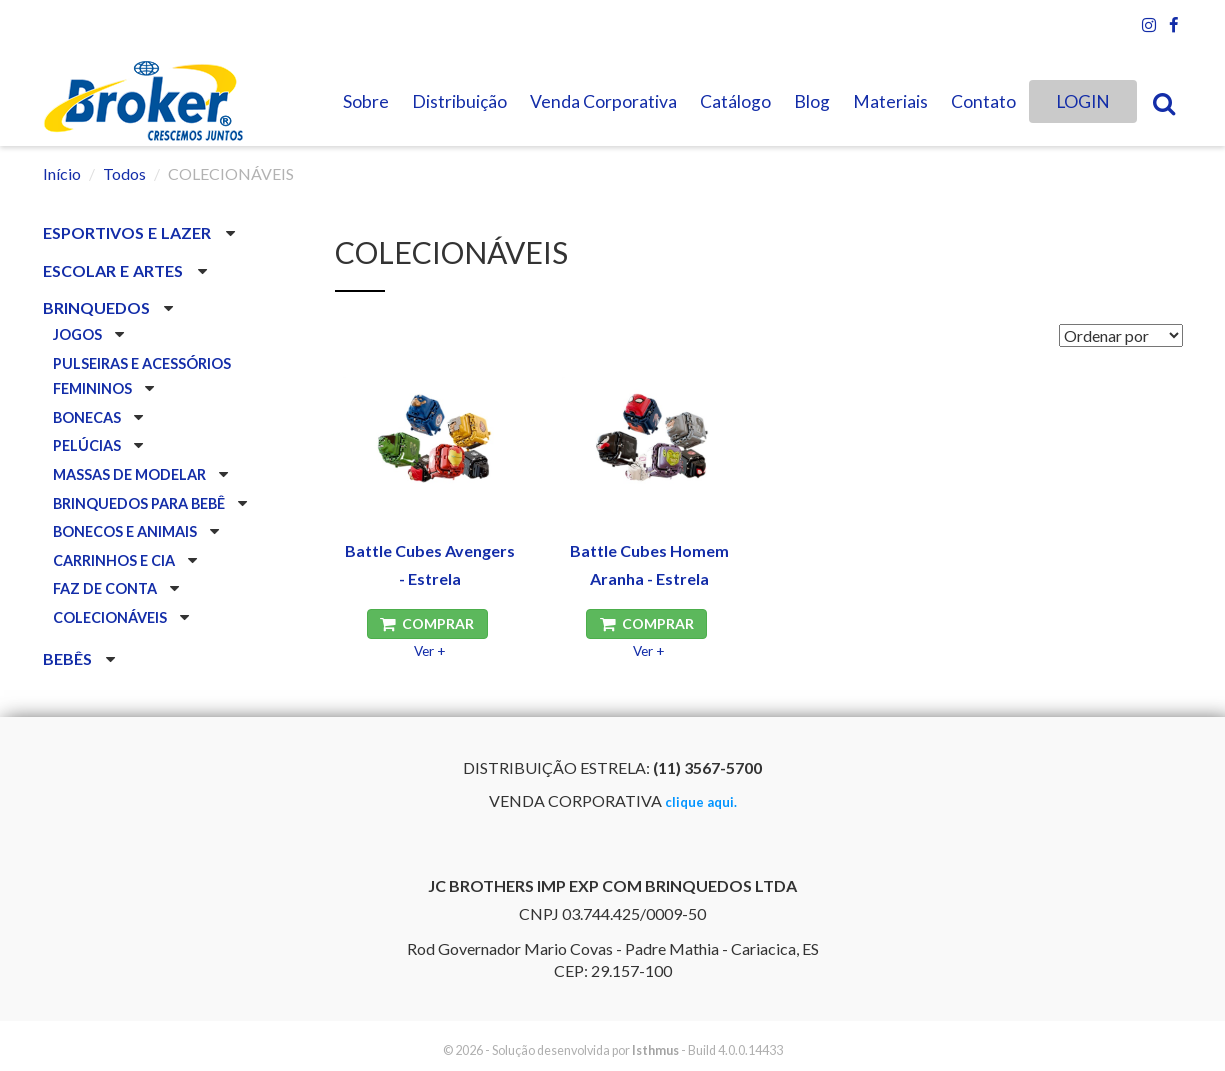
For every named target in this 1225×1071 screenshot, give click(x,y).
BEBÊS (69, 658)
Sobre (366, 101)
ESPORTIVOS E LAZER (129, 232)
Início (62, 173)
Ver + (430, 651)
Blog (812, 101)
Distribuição (459, 101)
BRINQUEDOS (98, 307)
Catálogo (735, 101)
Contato (983, 101)
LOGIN (1083, 101)
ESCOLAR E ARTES (115, 270)
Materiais (890, 101)
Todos (124, 173)
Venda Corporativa (603, 101)
